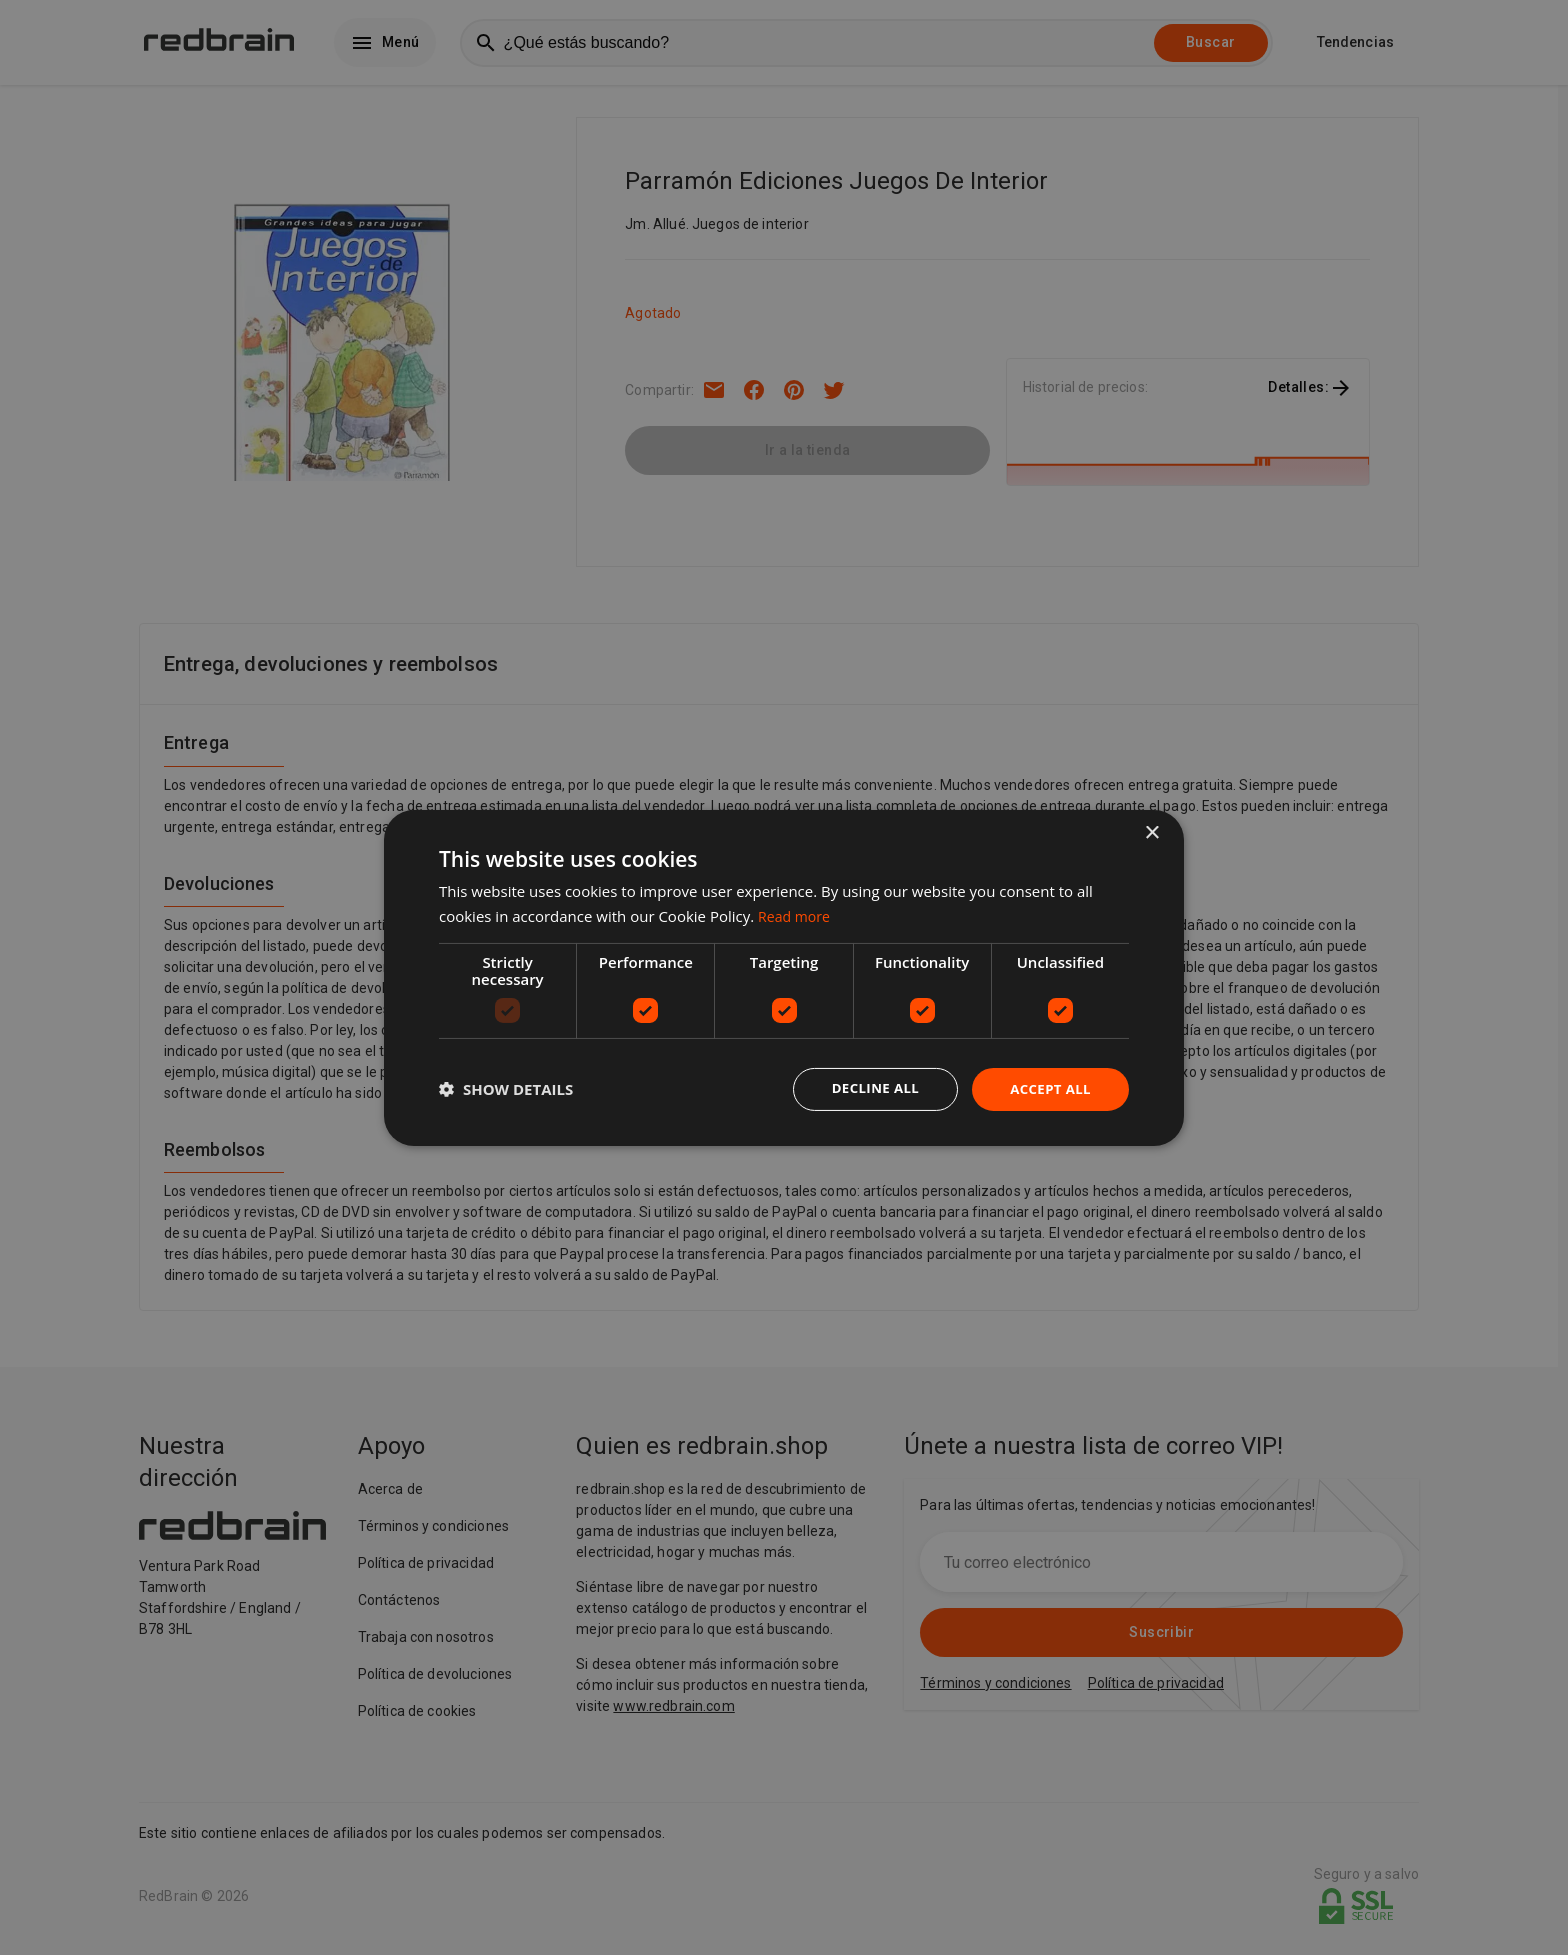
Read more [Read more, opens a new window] (796, 914)
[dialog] (784, 977)
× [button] (1151, 831)
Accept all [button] (1048, 1088)
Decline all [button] (868, 1088)
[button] (506, 1089)
